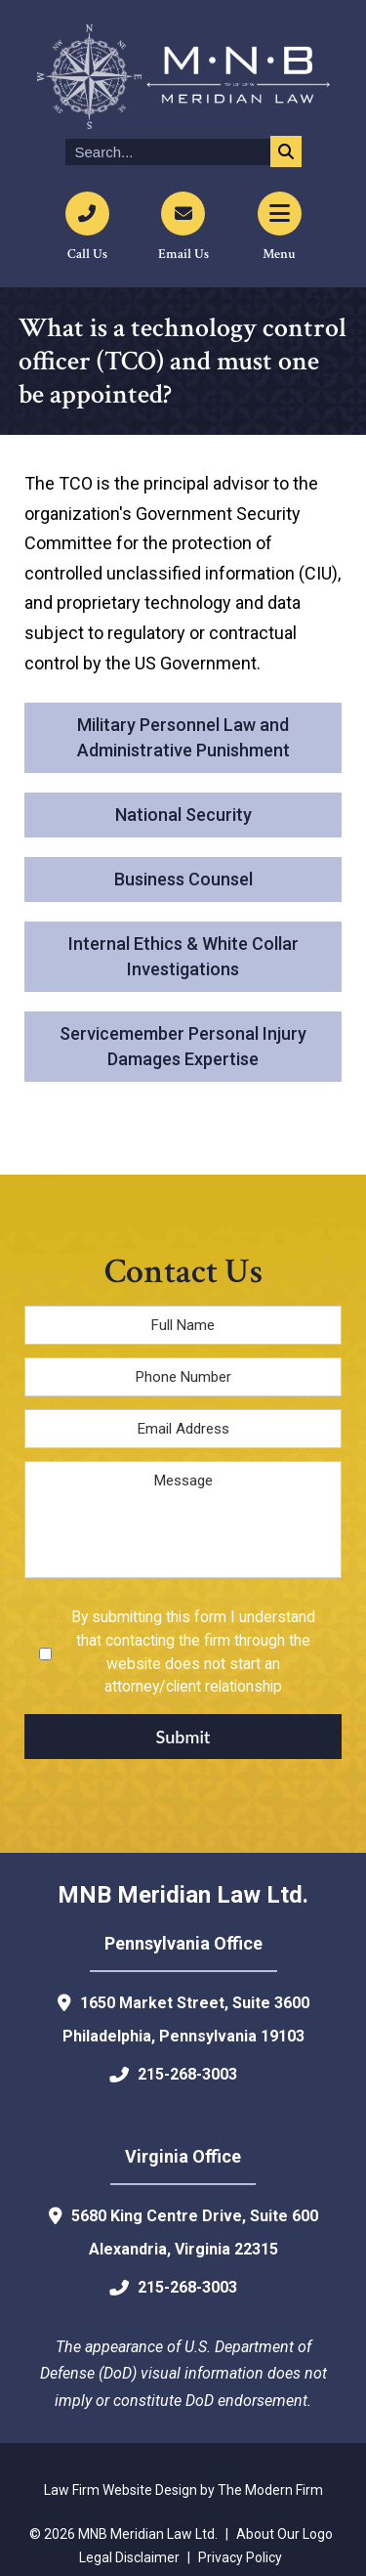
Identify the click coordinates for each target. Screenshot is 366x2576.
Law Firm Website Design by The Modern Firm (183, 2490)
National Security (183, 814)
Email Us (183, 254)
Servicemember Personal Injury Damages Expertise (183, 1046)
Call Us (87, 254)
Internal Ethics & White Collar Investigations (183, 956)
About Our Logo (284, 2534)
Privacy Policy (240, 2557)
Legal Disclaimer (129, 2557)
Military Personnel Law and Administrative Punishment (183, 737)
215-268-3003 (187, 2074)
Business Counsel (183, 879)
